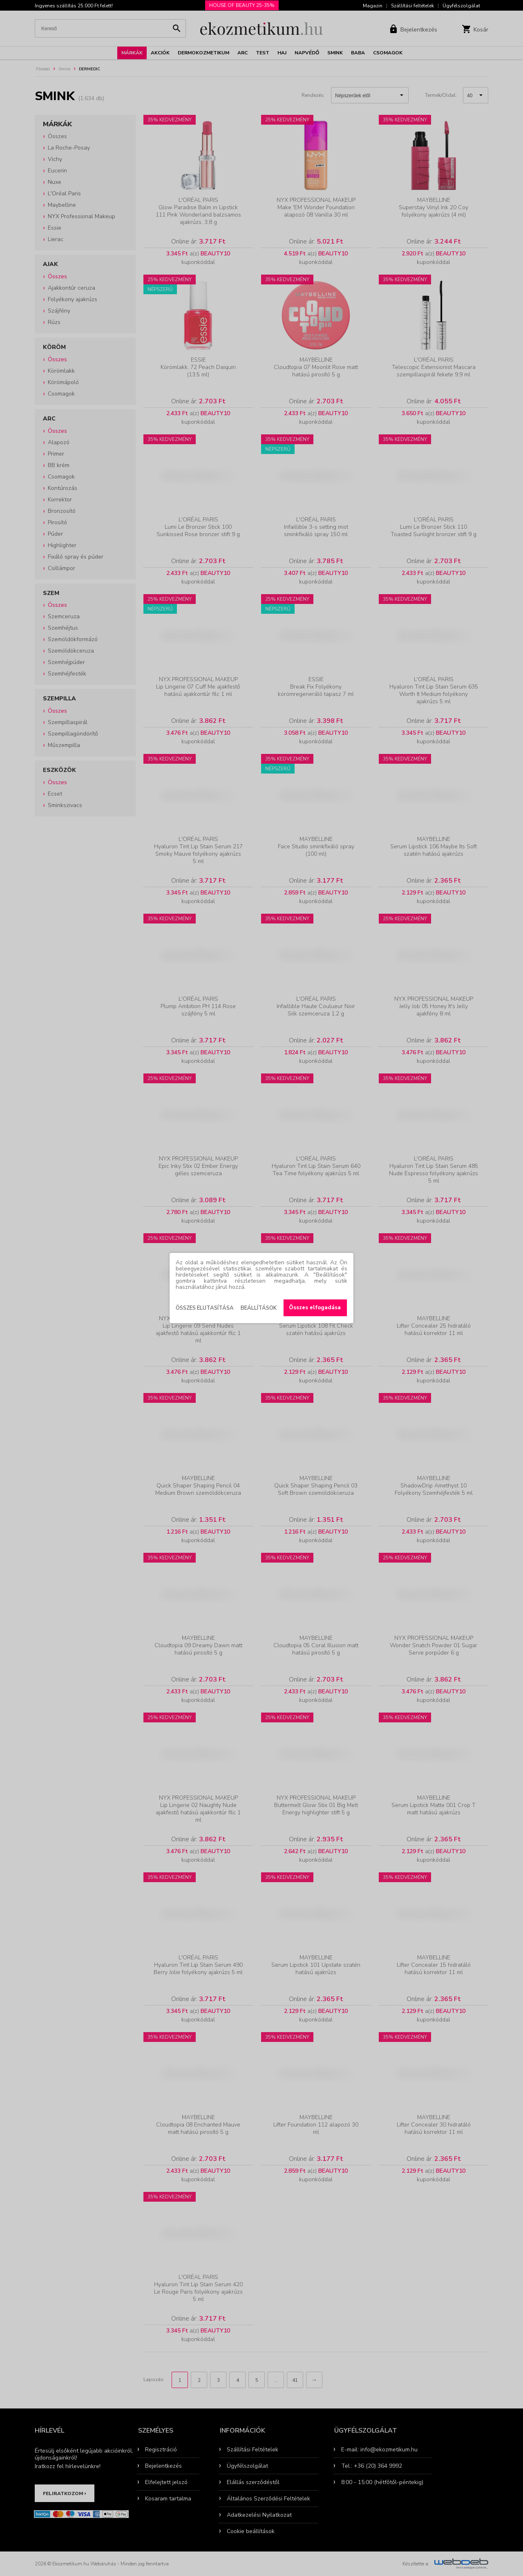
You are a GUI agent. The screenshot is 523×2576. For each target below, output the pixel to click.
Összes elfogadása (315, 1307)
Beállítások (259, 1308)
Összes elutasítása (205, 1308)
